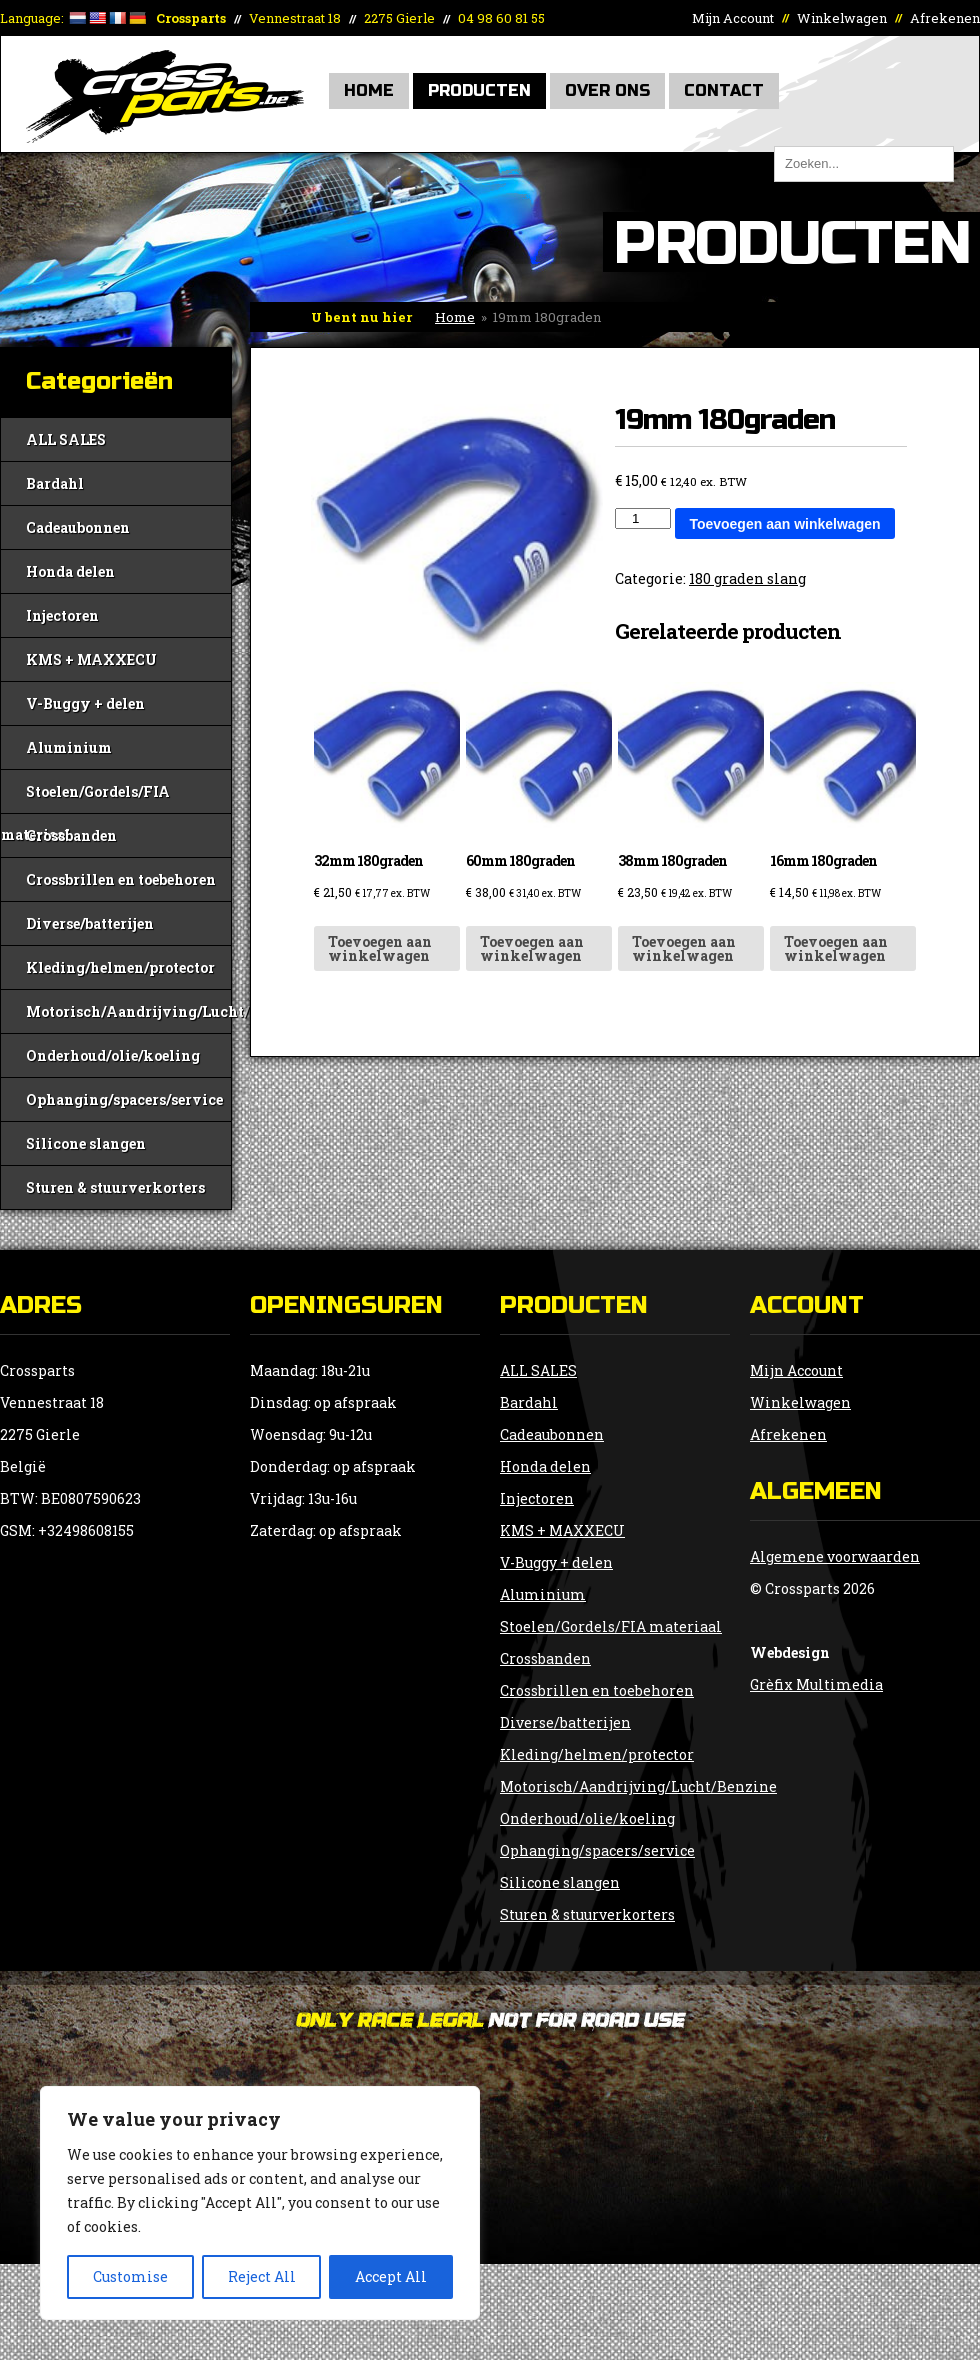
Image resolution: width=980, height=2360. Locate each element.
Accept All (391, 2276)
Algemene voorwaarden (835, 1556)
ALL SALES (66, 439)
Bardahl (55, 483)
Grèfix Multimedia (816, 1684)
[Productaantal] (643, 518)
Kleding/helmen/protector (120, 967)
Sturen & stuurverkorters (115, 1187)
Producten (479, 90)
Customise (130, 2276)
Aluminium (69, 747)
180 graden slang (747, 578)
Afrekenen (945, 18)
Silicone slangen (86, 1143)
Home (369, 90)
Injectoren (62, 615)
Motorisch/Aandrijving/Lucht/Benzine (128, 1011)
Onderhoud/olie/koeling (113, 1055)
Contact (724, 90)
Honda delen (70, 571)
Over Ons (607, 90)
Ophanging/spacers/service (124, 1099)
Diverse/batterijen (90, 923)
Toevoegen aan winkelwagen (784, 524)
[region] (260, 2203)
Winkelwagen (842, 18)
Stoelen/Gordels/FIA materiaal (85, 797)
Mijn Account (733, 18)
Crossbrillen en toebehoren (121, 879)
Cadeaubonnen (78, 527)
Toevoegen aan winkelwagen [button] (380, 948)
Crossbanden (71, 835)
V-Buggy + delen (85, 703)
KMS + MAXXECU (91, 659)
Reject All (262, 2276)
